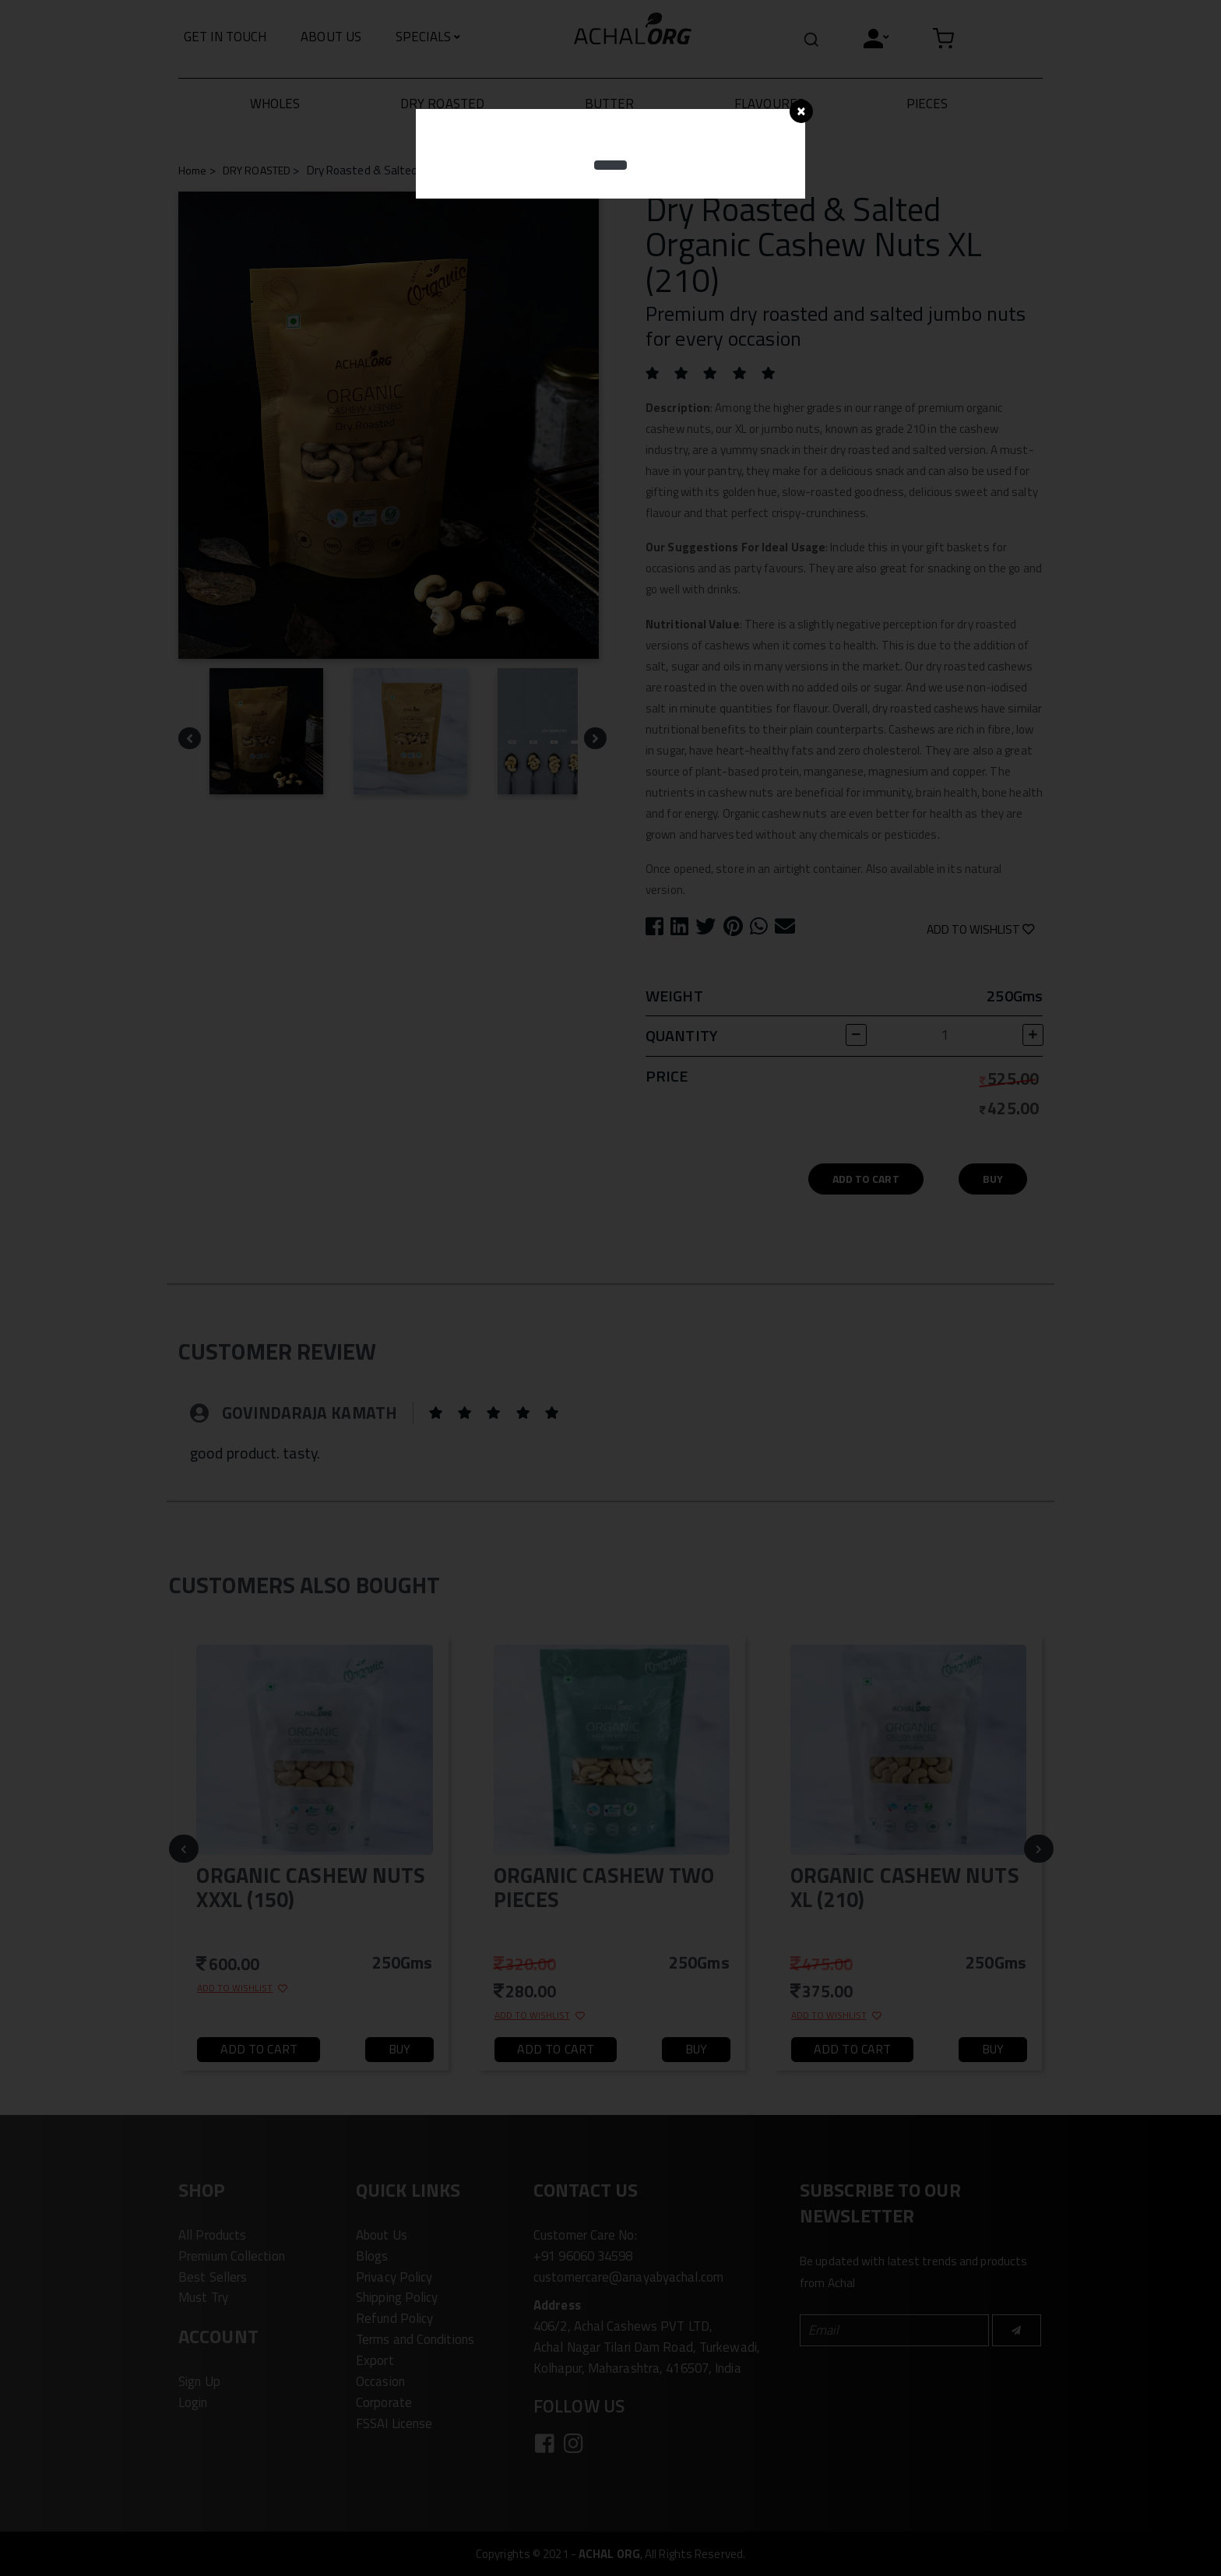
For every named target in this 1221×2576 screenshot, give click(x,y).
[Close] (801, 111)
